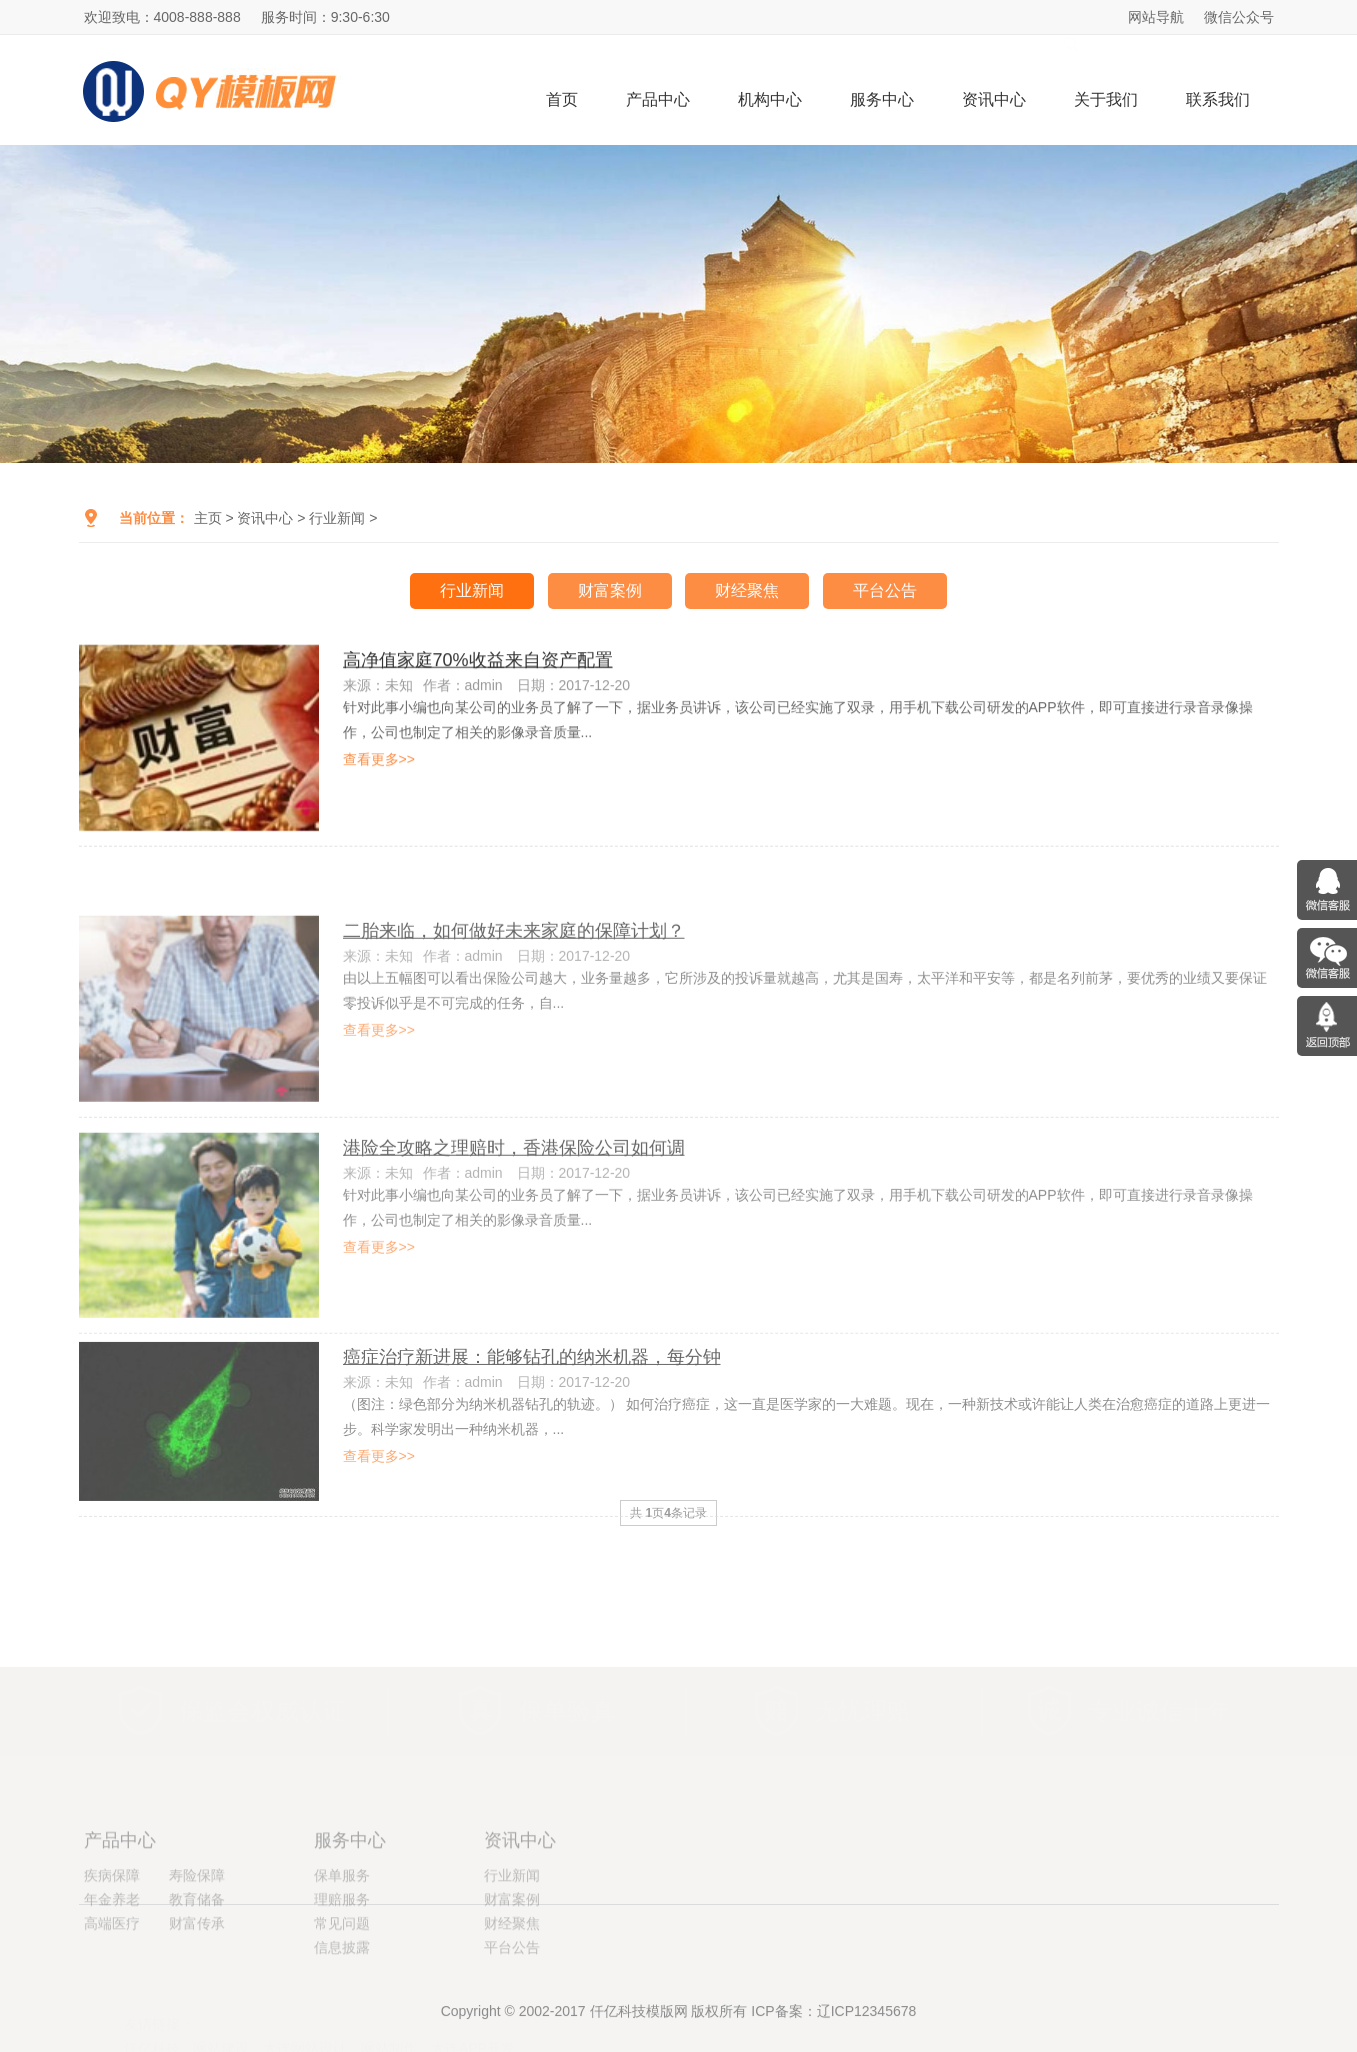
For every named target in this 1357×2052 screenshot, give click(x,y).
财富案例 (610, 590)
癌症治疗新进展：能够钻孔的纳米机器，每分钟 (532, 1408)
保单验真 (567, 1668)
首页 (562, 99)
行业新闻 (337, 518)
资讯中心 (994, 99)
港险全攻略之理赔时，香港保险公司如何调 (514, 1205)
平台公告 (885, 590)
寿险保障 (197, 1943)
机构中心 (770, 99)
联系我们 (1218, 99)
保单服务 (342, 1943)
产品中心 (658, 99)
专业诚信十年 (1160, 1668)
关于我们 (1106, 99)
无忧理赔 (863, 1668)
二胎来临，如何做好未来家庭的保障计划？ (514, 989)
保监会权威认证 (263, 1668)
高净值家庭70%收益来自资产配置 (478, 668)
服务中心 (882, 99)
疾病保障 (112, 1943)
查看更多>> (379, 767)
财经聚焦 (747, 590)
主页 (208, 518)
